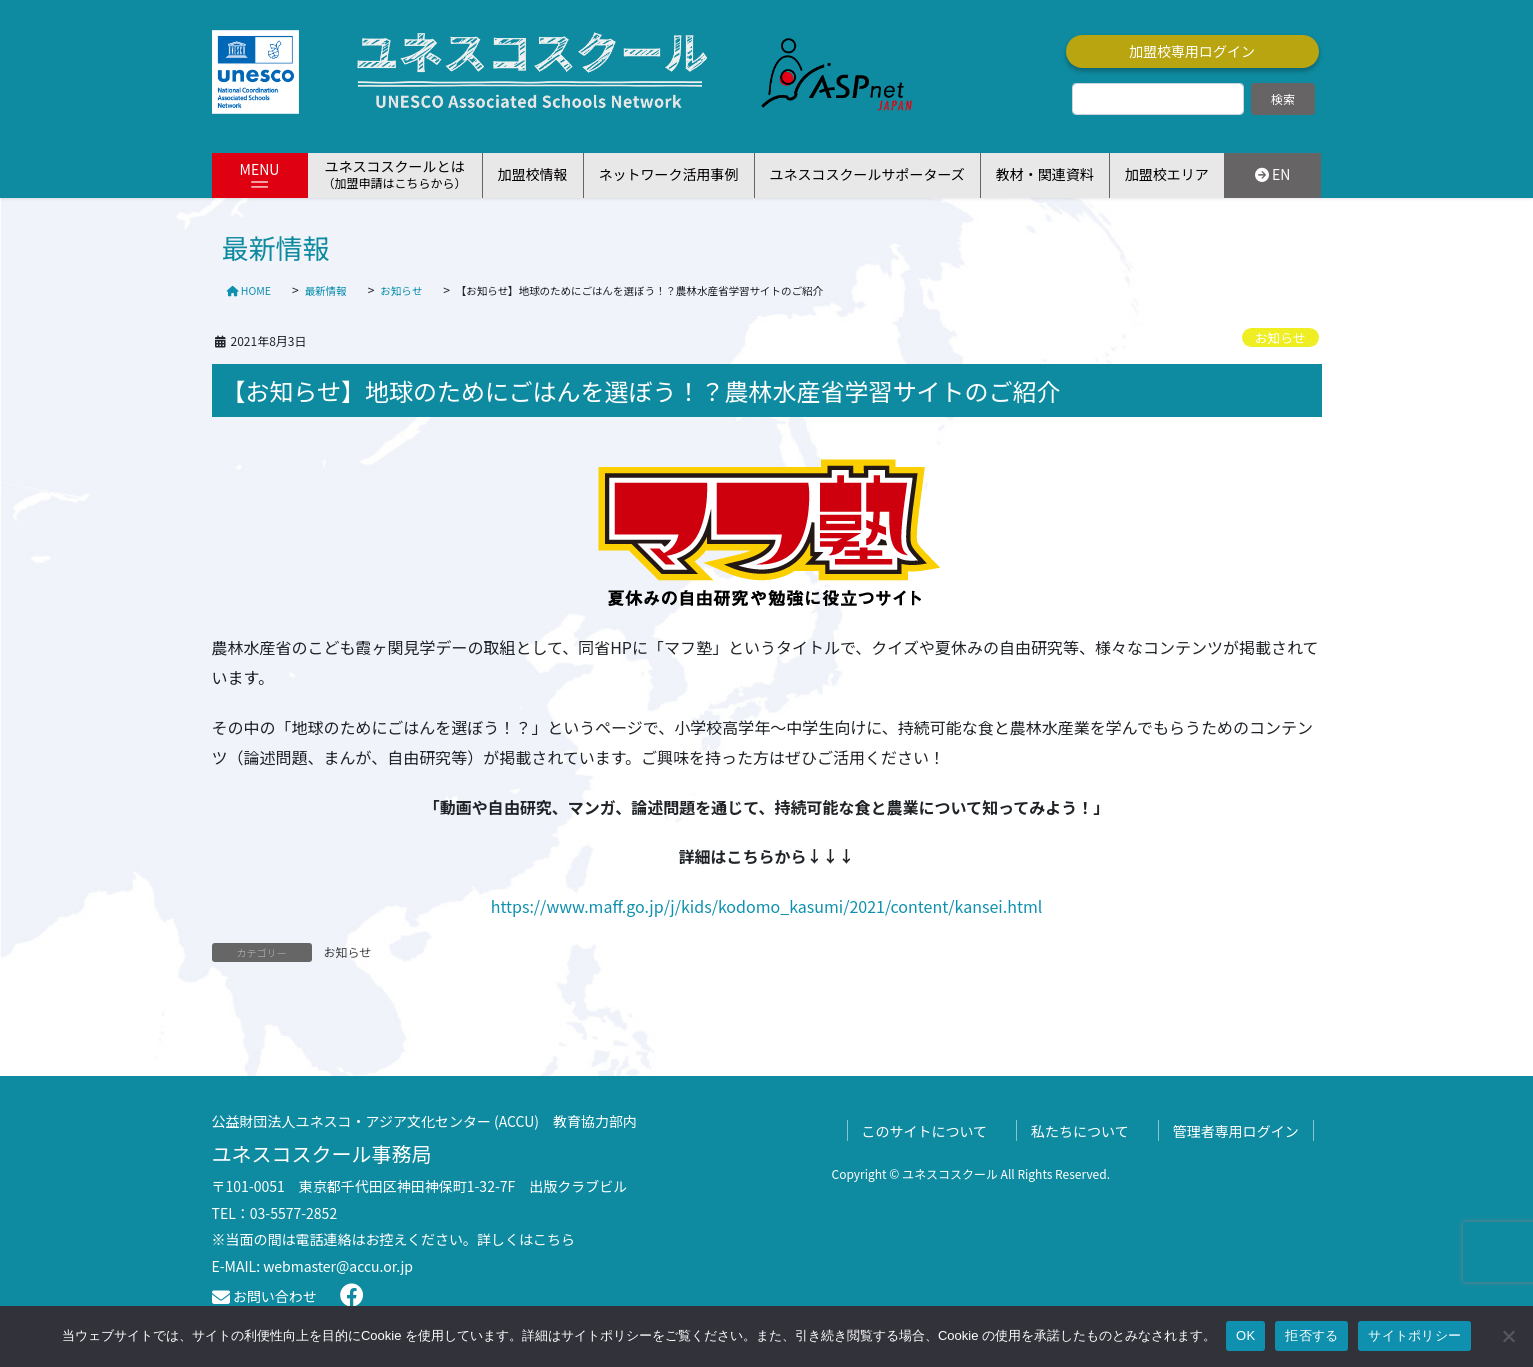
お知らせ (1280, 337)
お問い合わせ (264, 1296)
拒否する (1311, 1335)
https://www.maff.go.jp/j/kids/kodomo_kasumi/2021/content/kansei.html (767, 906)
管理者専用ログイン (1236, 1131)
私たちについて (1080, 1131)
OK (1245, 1335)
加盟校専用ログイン (1192, 51)
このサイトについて (925, 1131)
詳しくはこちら (526, 1239)
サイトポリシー (1414, 1335)
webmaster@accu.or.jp (338, 1266)
